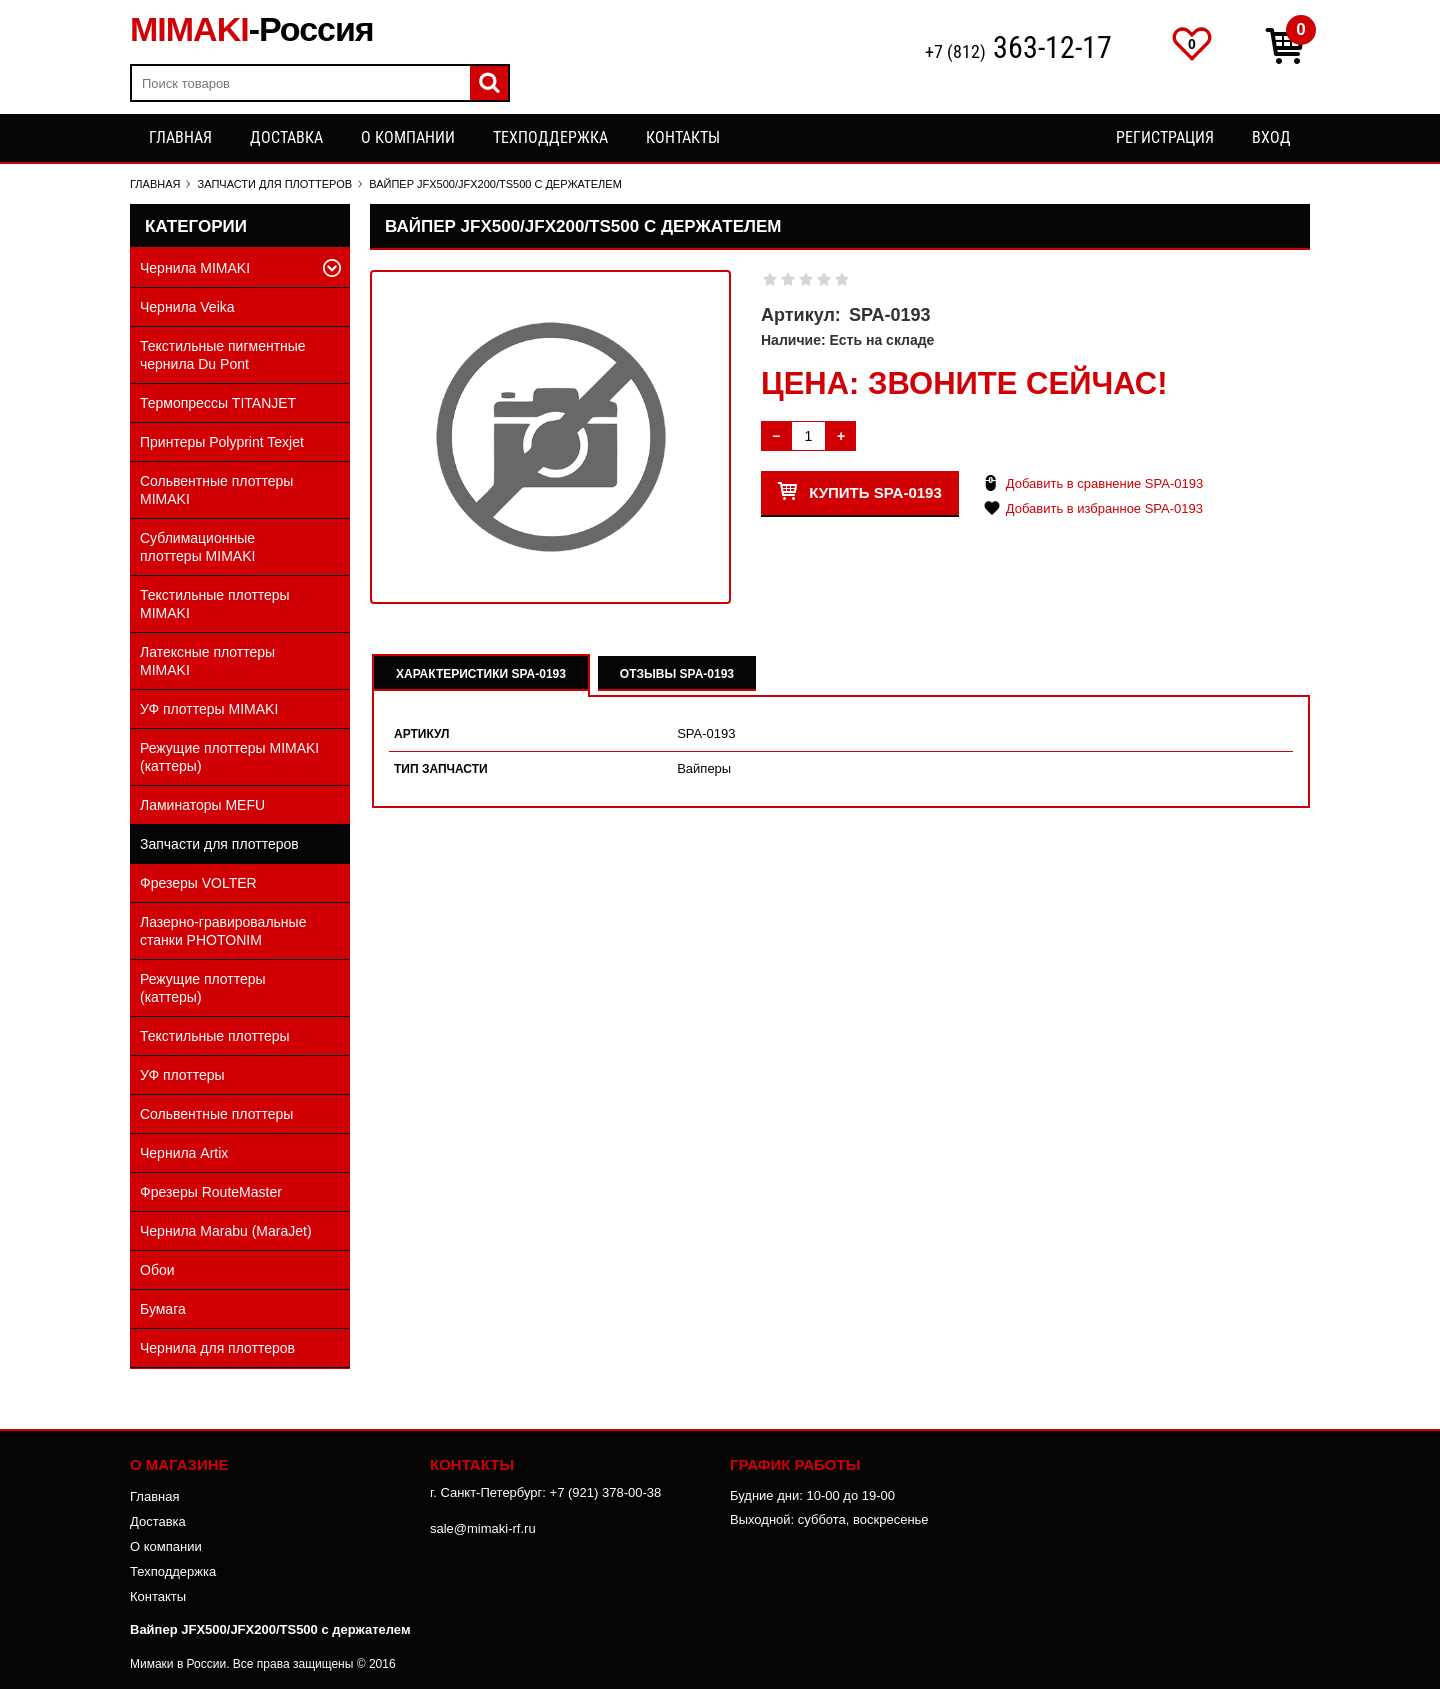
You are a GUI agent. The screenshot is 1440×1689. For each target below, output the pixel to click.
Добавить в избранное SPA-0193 (1104, 508)
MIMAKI (252, 29)
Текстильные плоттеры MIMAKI (215, 604)
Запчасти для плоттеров (219, 844)
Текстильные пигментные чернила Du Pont (223, 355)
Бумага (163, 1309)
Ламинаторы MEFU (202, 805)
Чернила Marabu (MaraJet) (226, 1231)
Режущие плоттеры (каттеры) (203, 988)
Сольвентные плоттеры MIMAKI (216, 490)
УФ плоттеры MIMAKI (209, 709)
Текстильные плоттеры (215, 1036)
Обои (157, 1270)
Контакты (683, 137)
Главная (180, 137)
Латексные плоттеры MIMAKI (207, 661)
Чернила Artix (184, 1153)
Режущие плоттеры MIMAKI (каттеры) (229, 757)
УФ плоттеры (182, 1075)
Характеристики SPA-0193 (481, 674)
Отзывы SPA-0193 (677, 674)
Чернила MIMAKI (195, 268)
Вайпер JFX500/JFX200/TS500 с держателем (270, 1629)
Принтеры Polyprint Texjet (222, 442)
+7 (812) (1018, 49)
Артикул (422, 734)
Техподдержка (550, 137)
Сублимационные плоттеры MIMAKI (197, 547)
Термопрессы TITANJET (218, 403)
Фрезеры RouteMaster (211, 1192)
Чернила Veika (187, 307)
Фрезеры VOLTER (198, 883)
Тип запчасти (441, 769)
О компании (408, 137)
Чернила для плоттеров (217, 1348)
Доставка (286, 137)
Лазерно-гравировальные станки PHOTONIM (223, 931)
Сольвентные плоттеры (216, 1114)
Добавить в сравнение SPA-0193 (1104, 483)
